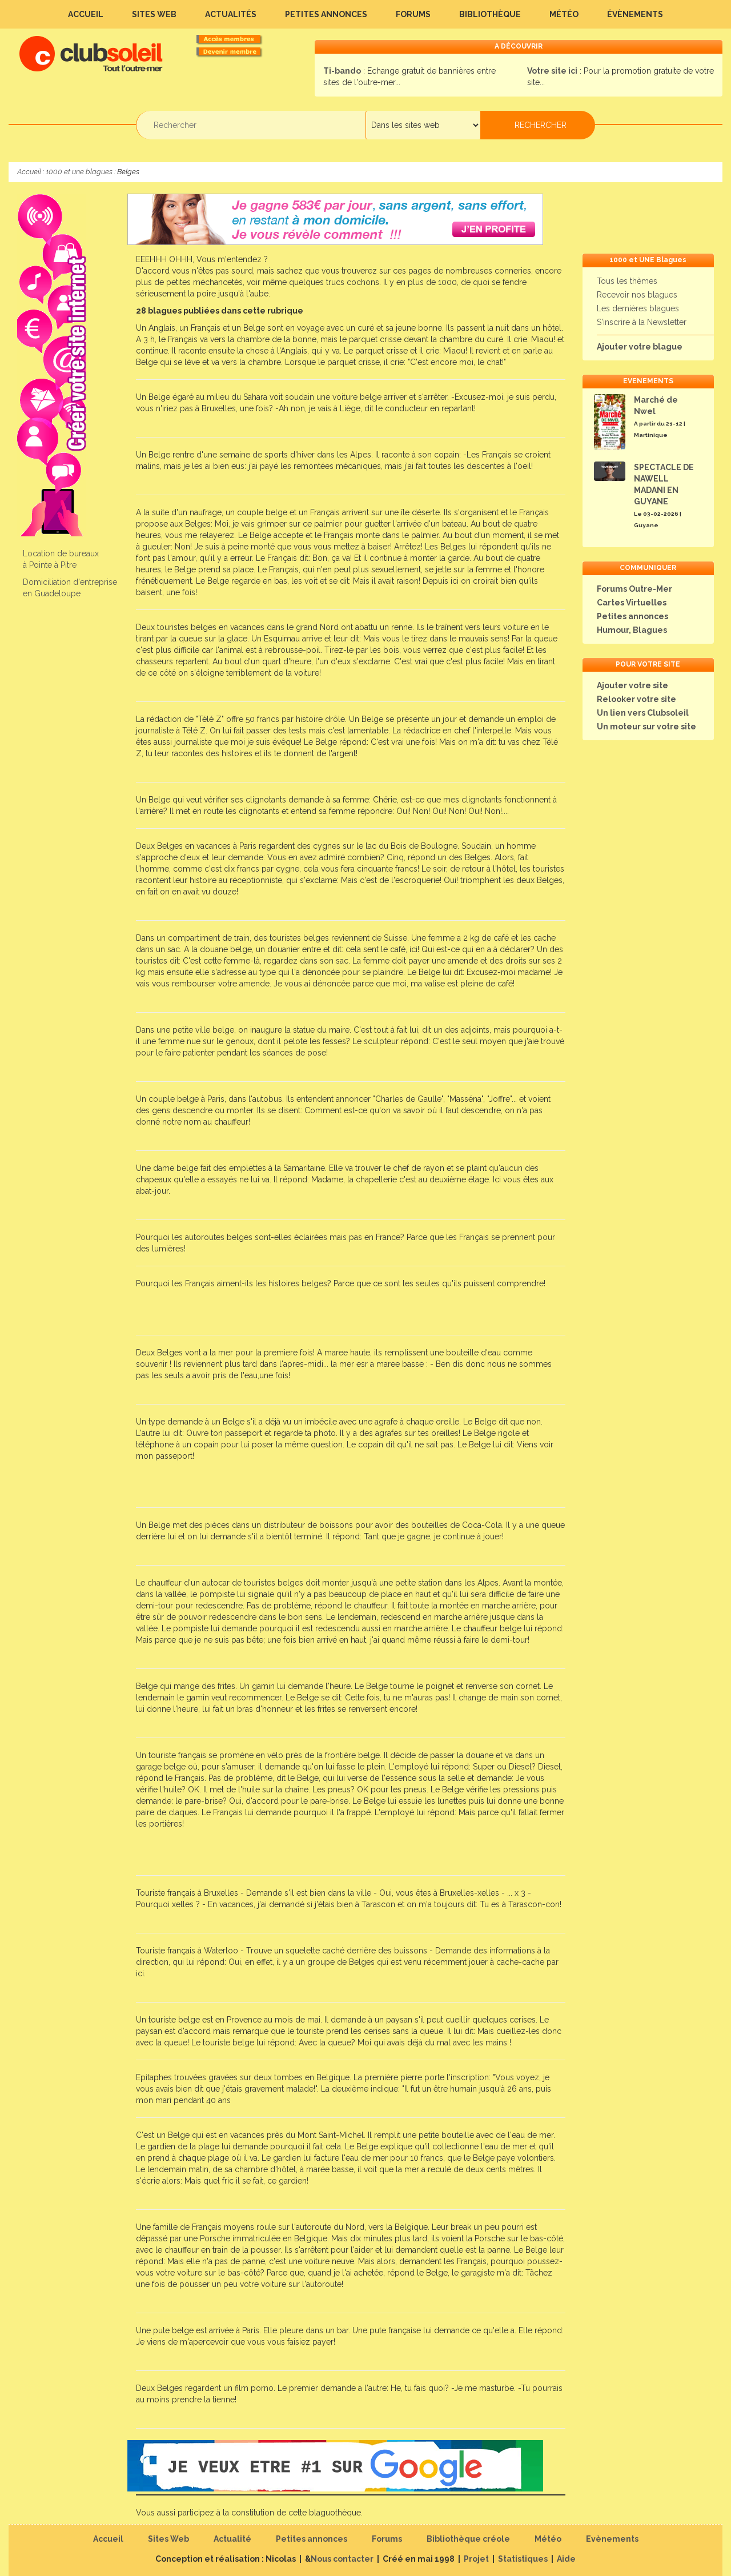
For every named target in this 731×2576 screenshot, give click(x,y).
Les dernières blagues (638, 308)
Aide (566, 2558)
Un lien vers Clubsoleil (643, 712)
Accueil (85, 14)
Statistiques (523, 2558)
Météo (564, 14)
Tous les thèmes (627, 281)
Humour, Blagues (632, 630)
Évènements (635, 14)
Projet (476, 2558)
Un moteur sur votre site (646, 726)
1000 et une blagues (79, 171)
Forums (413, 14)
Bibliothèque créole (468, 2538)
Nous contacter (342, 2558)
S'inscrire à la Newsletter (641, 322)
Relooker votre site (636, 699)
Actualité (232, 2538)
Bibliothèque (490, 14)
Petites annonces (326, 14)
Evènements (612, 2538)
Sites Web (154, 14)
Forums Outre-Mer (634, 588)
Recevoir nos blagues (637, 294)
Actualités (230, 14)
